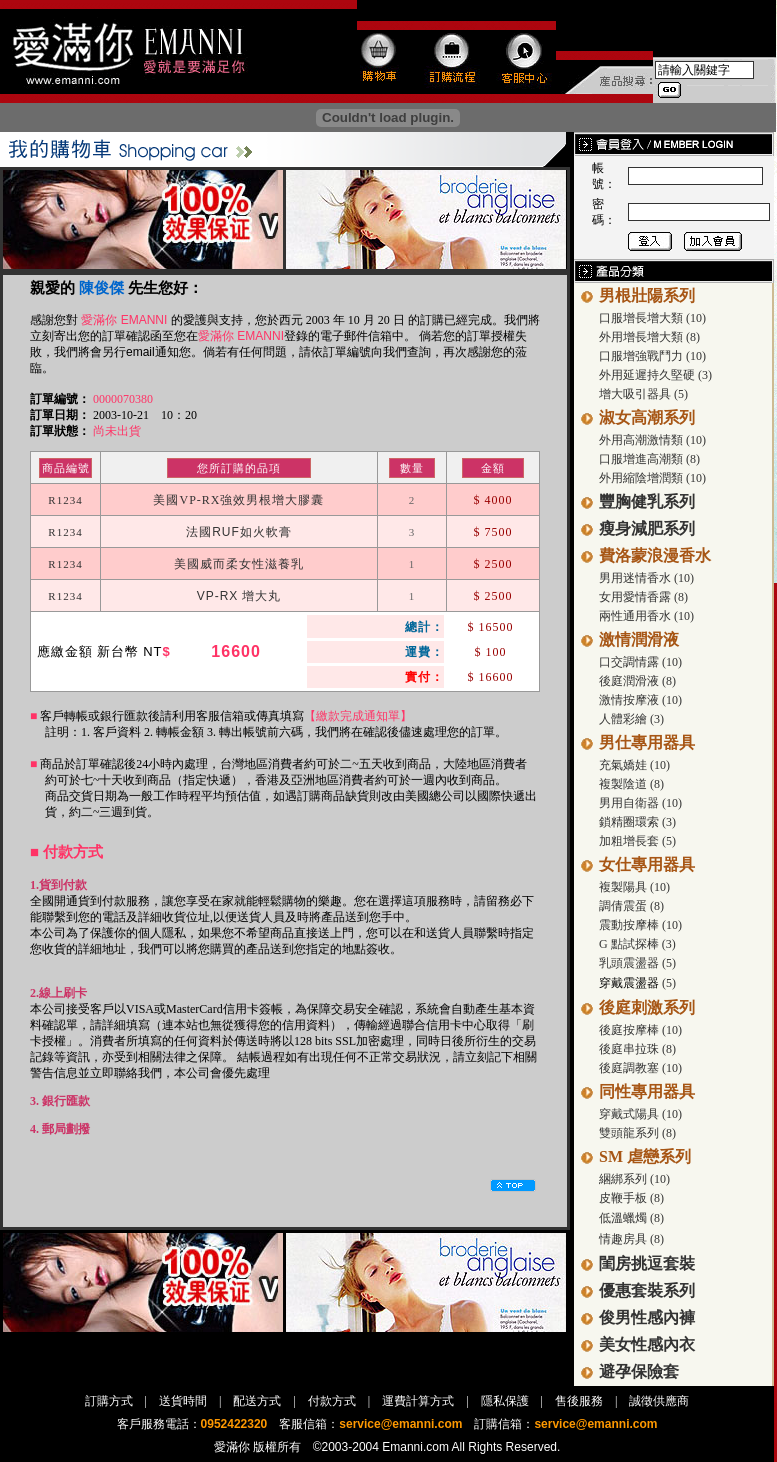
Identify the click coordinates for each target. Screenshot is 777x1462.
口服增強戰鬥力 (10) (652, 356)
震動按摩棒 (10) (640, 925)
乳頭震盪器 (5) (637, 963)
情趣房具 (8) (631, 1239)
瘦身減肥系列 (647, 528)
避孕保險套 (639, 1371)
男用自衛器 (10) (640, 803)
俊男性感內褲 (647, 1317)
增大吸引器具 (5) (643, 394)
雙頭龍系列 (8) (637, 1133)
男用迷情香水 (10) (646, 578)
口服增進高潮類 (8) (649, 459)
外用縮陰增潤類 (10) (652, 478)
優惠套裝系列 (647, 1290)
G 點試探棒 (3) (637, 944)
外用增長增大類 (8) (649, 337)
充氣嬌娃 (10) (634, 765)
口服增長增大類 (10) (652, 318)
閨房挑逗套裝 (647, 1263)
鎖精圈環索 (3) (637, 822)
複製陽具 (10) (634, 887)
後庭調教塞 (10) (640, 1068)
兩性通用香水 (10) (646, 616)
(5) (667, 983)
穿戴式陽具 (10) (640, 1114)
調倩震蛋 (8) (631, 906)
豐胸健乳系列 (647, 501)
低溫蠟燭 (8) (631, 1218)
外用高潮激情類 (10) (652, 440)
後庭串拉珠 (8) (637, 1049)
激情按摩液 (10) (640, 700)
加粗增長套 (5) (637, 841)
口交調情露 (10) (640, 662)
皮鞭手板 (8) (631, 1198)
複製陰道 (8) (631, 784)
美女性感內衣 (647, 1344)
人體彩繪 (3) (631, 719)
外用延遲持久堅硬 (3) (655, 375)
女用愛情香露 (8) (643, 597)
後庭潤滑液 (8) (637, 681)
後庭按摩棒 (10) (640, 1030)
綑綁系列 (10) (634, 1179)
